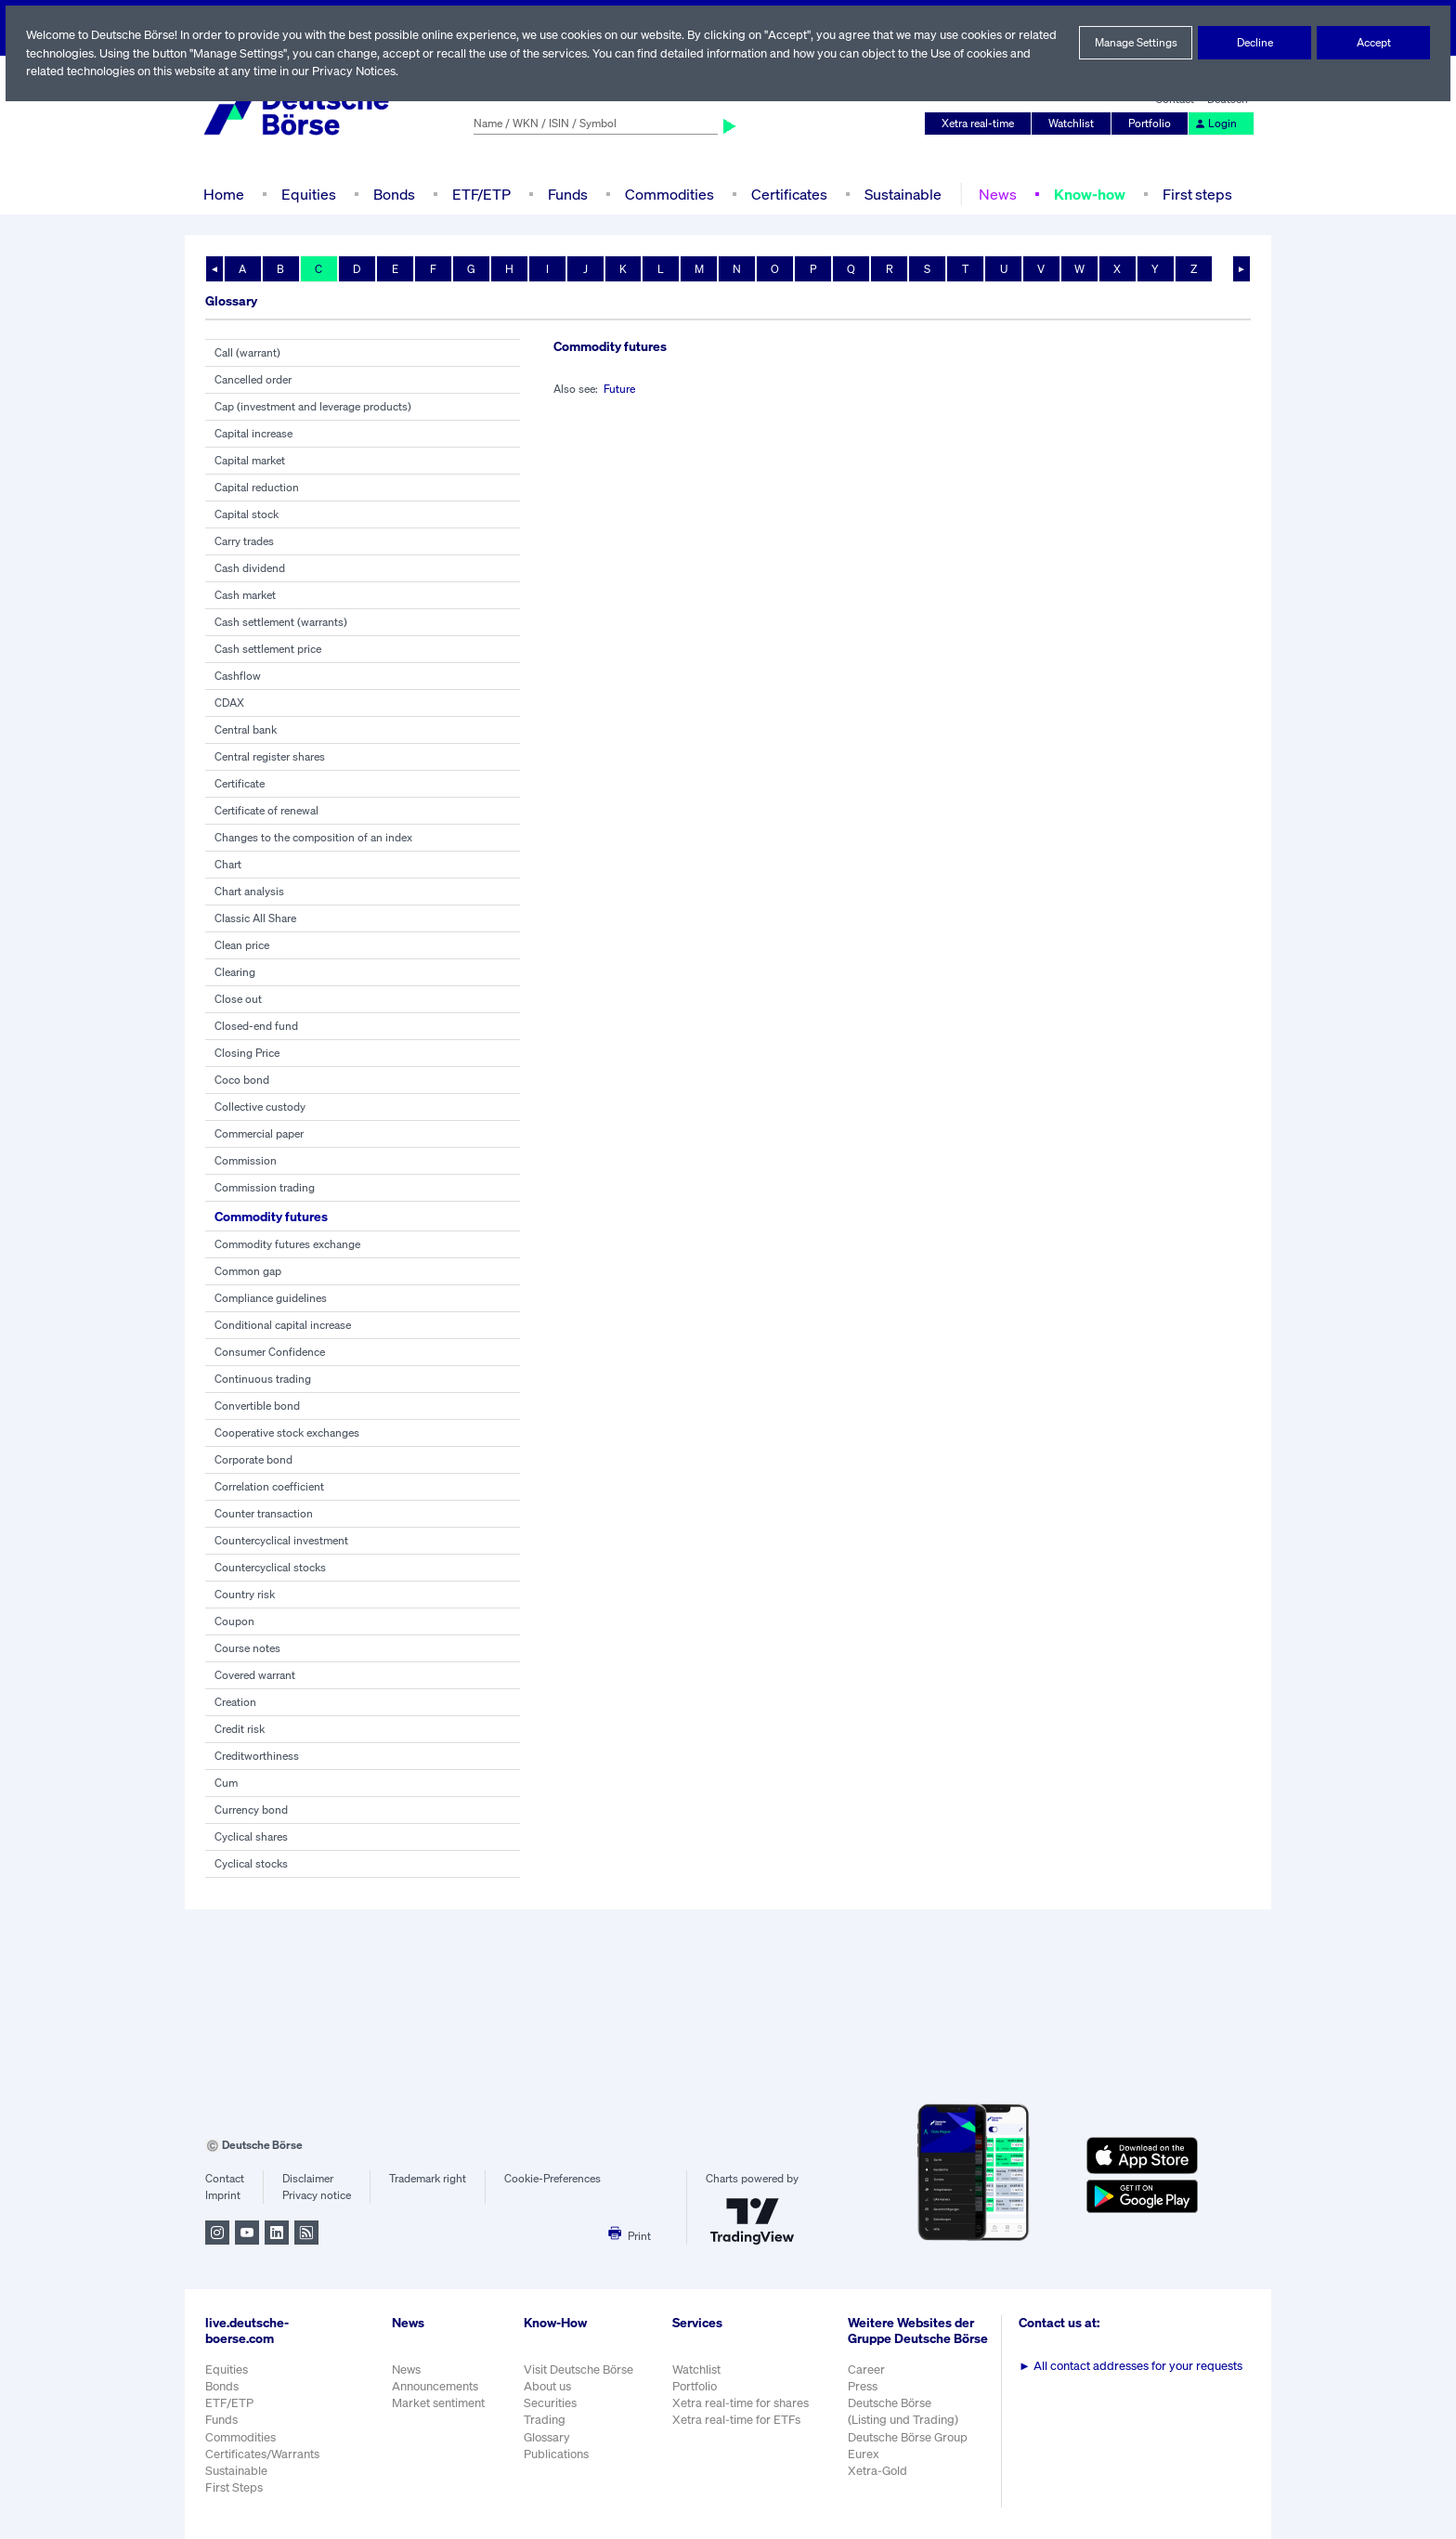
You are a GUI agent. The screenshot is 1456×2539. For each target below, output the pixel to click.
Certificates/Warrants (261, 2454)
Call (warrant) (247, 352)
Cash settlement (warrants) (281, 622)
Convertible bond (256, 1406)
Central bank (246, 729)
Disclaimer (307, 2178)
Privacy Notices (426, 71)
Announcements (435, 2386)
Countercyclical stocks (269, 1567)
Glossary (547, 2437)
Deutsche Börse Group (911, 2447)
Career (868, 2379)
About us (547, 2386)
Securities (550, 2403)
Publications (556, 2454)
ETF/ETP (480, 194)
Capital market (250, 460)
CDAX (229, 703)
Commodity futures (273, 1215)
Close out (238, 999)
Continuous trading (261, 1379)
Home (223, 194)
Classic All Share (256, 918)
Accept (1374, 42)
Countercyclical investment (280, 1540)
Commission (245, 1160)
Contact (224, 2178)
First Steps (234, 2487)
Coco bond (241, 1080)
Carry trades (245, 541)
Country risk (244, 1594)
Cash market (246, 595)
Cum (226, 1783)
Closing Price (247, 1053)
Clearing (235, 972)
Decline (1254, 42)
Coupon (234, 1621)
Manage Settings (1135, 42)
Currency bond (251, 1809)
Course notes (247, 1648)
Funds (568, 194)
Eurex (865, 2463)
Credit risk (239, 1729)
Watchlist (1074, 123)
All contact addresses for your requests (1132, 2366)
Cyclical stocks (251, 1863)
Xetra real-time (982, 123)
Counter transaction (263, 1513)
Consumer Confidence (269, 1352)
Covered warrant (255, 1675)
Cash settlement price (268, 649)
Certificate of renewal (266, 810)
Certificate (239, 783)
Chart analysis (249, 891)
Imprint (222, 2195)
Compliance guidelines (270, 1298)
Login (1216, 123)
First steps (1197, 194)
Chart (227, 864)
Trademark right (428, 2178)
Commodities (669, 194)
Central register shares (270, 756)
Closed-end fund (255, 1026)
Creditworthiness (255, 1756)
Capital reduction (256, 487)
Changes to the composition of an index (312, 837)
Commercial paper (260, 1133)
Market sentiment (438, 2403)
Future (621, 389)
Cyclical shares (252, 1836)
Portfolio (1152, 123)
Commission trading (263, 1187)
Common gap (247, 1271)
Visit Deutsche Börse (579, 2369)
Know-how (1087, 194)
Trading (544, 2420)
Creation (235, 1702)
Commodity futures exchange (286, 1244)
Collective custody (259, 1106)
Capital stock (246, 514)
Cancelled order (253, 379)
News (994, 194)
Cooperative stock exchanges (287, 1432)
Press (865, 2395)
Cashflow (237, 676)
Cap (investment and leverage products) (313, 406)
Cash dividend (249, 568)
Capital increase (254, 433)
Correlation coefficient (268, 1486)
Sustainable (901, 194)
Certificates (787, 194)
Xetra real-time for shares (742, 2403)
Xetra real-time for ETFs (738, 2420)
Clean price (242, 945)
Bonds (391, 194)
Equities (306, 194)
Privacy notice (316, 2195)
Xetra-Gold (879, 2480)
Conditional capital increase (282, 1325)
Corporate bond (253, 1459)
